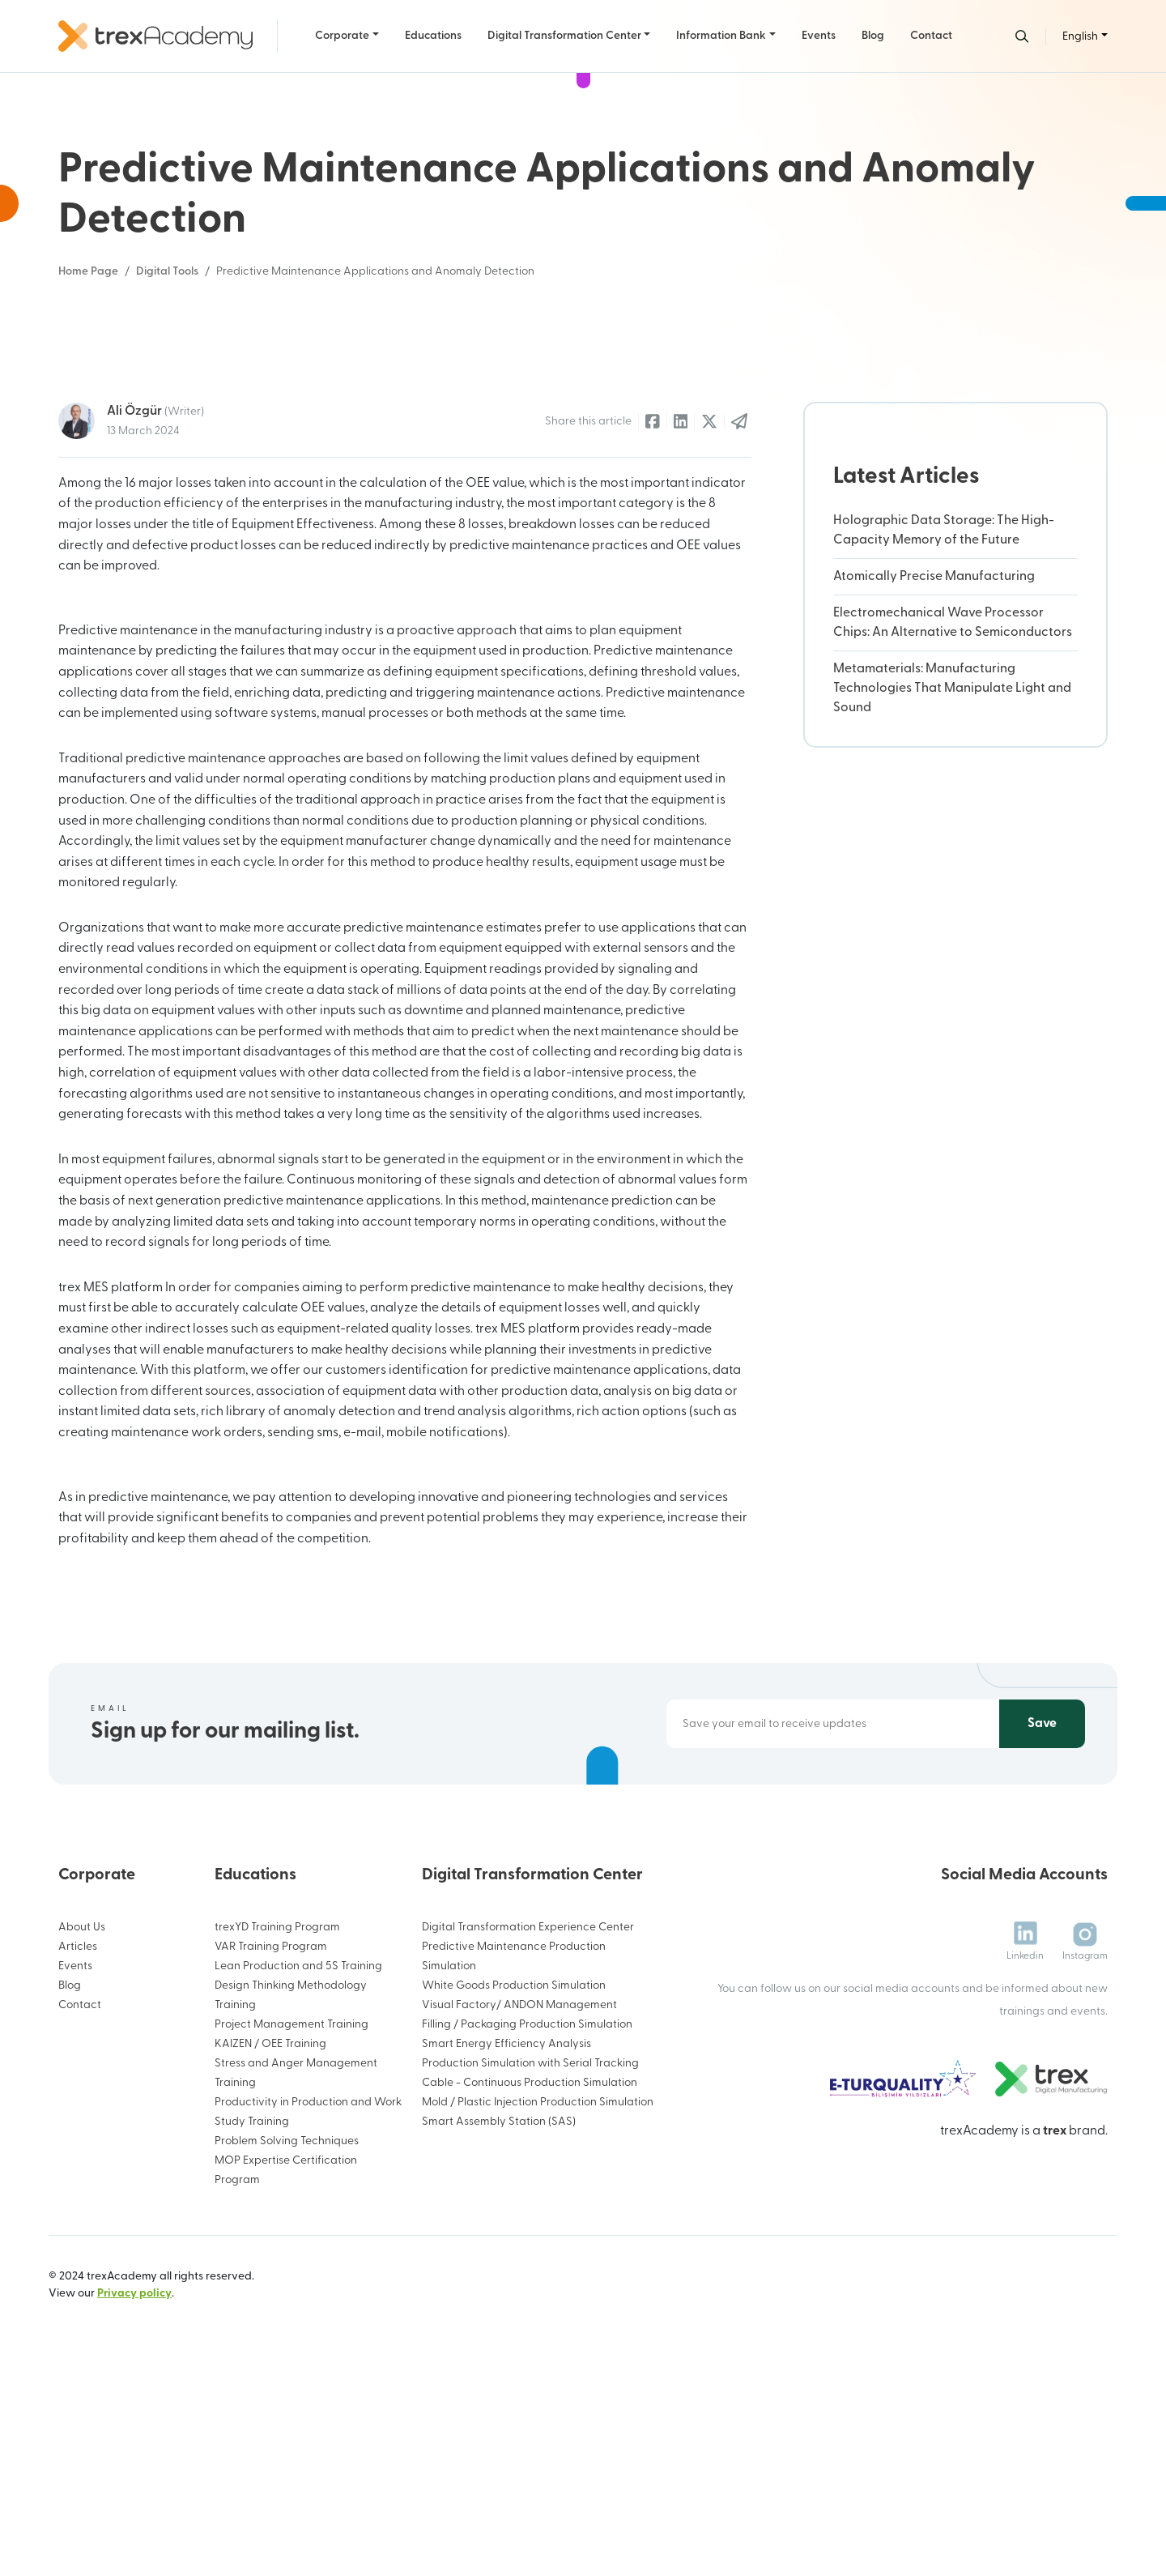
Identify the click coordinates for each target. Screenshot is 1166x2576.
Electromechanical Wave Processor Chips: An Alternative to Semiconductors (952, 816)
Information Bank (721, 36)
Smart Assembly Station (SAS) (499, 2315)
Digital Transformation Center (564, 36)
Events (819, 36)
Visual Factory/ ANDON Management (519, 2199)
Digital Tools (167, 272)
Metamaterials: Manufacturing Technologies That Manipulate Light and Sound (952, 882)
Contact (931, 36)
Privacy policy (134, 2487)
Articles (77, 2141)
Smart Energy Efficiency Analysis (506, 2238)
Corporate (342, 36)
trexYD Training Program (277, 2121)
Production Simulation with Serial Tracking (530, 2257)
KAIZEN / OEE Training (270, 2238)
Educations (433, 36)
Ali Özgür (155, 604)
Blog (873, 36)
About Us (81, 2121)
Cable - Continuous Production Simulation (529, 2277)
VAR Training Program (271, 2141)
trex (1054, 2324)
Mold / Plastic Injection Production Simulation (537, 2296)
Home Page (88, 272)
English (1080, 37)
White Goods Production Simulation (514, 2179)
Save (1042, 1917)
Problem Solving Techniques (287, 2335)
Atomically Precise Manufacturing (934, 770)
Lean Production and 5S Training (298, 2160)
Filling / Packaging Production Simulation (527, 2218)
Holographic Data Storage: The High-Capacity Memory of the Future (943, 724)
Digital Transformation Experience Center (528, 2121)
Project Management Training (291, 2218)
